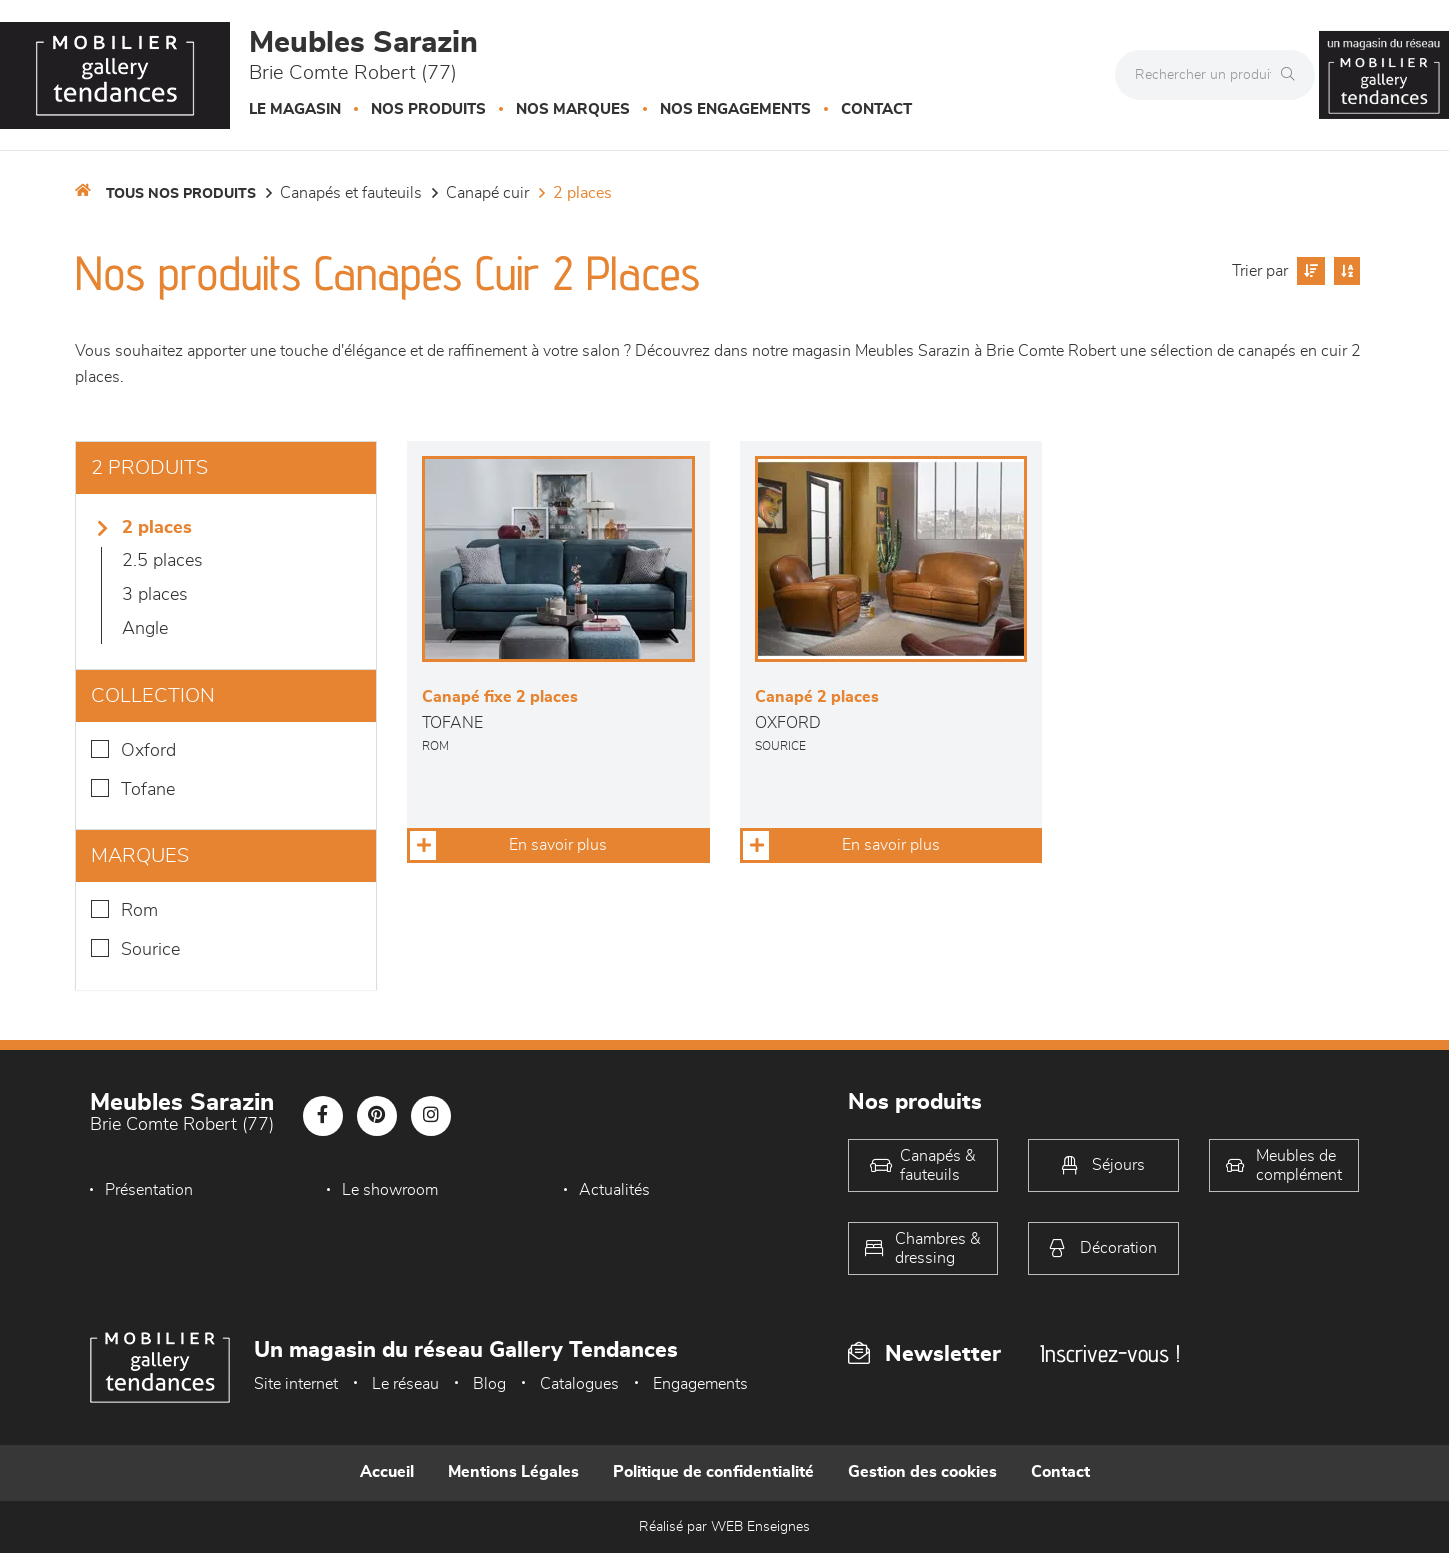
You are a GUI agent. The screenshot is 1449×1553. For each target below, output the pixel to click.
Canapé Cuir (487, 193)
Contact (876, 109)
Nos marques (573, 109)
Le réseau (405, 1384)
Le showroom (390, 1190)
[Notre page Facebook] (323, 1116)
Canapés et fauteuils (351, 193)
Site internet (296, 1384)
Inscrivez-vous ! (1110, 1353)
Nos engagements (735, 109)
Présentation (149, 1190)
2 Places (582, 193)
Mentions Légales (513, 1472)
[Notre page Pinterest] (377, 1116)
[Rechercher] (1293, 75)
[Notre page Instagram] (431, 1116)
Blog (489, 1384)
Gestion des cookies (922, 1472)
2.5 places (162, 561)
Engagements (700, 1384)
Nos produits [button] (428, 109)
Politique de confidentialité (713, 1472)
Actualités (614, 1190)
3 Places (155, 595)
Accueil (387, 1472)
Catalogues (579, 1384)
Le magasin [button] (295, 109)
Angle (145, 629)
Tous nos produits (181, 194)
